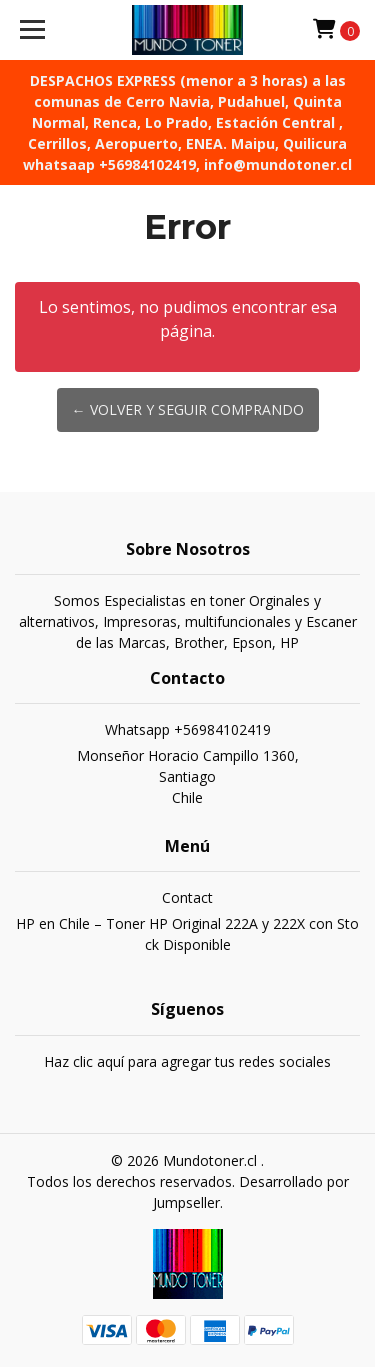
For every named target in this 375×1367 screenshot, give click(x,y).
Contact (187, 897)
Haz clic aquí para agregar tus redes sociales (187, 1061)
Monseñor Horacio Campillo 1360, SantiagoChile (188, 776)
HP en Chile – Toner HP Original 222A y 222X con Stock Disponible (187, 934)
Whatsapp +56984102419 (188, 729)
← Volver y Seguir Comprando (188, 409)
